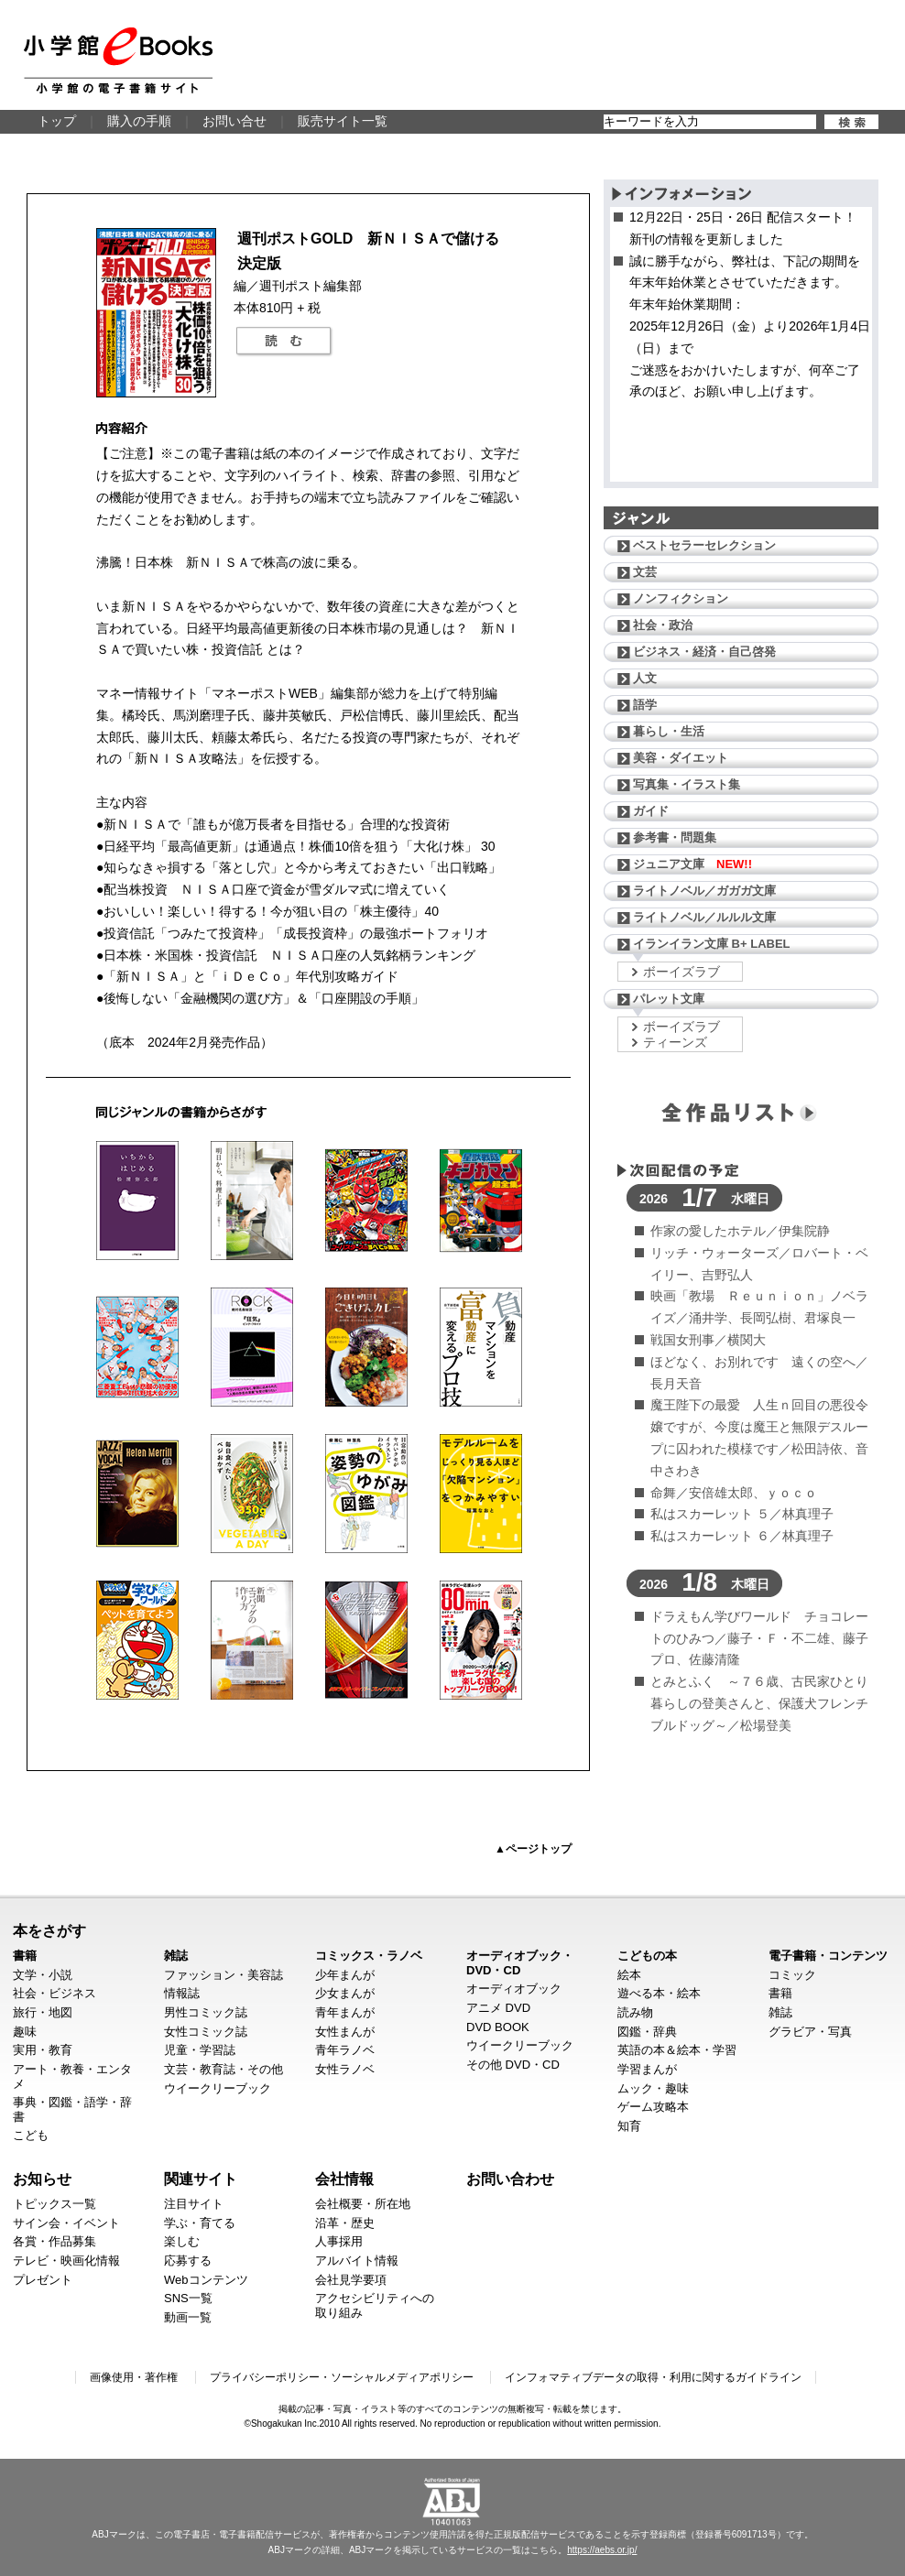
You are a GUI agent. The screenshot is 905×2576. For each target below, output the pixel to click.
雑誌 (176, 1955)
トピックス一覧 (54, 2204)
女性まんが (345, 2031)
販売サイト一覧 (342, 121)
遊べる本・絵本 (659, 1993)
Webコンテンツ (206, 2280)
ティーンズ (675, 1042)
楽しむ (182, 2241)
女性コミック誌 (205, 2031)
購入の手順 (139, 121)
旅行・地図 (42, 2012)
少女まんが (345, 1993)
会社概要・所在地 (362, 2204)
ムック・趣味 (653, 2088)
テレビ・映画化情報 (66, 2260)
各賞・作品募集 (54, 2241)
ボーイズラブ (681, 971)
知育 (629, 2126)
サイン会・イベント (66, 2223)
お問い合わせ (510, 2178)
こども (31, 2135)
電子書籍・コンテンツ (828, 1955)
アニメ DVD (498, 2008)
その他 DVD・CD (513, 2064)
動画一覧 (188, 2317)
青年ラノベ (345, 2050)
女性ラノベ (345, 2069)
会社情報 (344, 2178)
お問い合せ (234, 121)
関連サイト (200, 2178)
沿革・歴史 (345, 2223)
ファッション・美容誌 (223, 1975)
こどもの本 (647, 1955)
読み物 (635, 2012)
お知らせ (42, 2178)
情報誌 (182, 1993)
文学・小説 (42, 1975)
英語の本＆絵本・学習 (676, 2050)
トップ (57, 121)
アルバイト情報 (356, 2260)
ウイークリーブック (217, 2088)
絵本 (629, 1975)
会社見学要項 (351, 2280)
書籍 (25, 1955)
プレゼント (42, 2280)
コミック (792, 1975)
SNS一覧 (188, 2298)
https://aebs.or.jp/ (602, 2550)
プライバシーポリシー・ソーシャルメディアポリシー (342, 2377)
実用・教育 (42, 2050)
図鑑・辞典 (647, 2031)
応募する (188, 2260)
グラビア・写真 (810, 2031)
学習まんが (647, 2069)
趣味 (25, 2031)
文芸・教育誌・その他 (223, 2069)
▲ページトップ (533, 1848)
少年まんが (345, 1975)
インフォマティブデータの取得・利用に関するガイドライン (653, 2377)
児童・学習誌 (199, 2050)
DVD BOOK (497, 2027)
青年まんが (345, 2012)
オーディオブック (514, 1988)
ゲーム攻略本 (653, 2107)
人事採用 (339, 2241)
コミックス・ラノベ (368, 1955)
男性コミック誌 (205, 2012)
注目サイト (194, 2204)
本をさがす (49, 1930)
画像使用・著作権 (134, 2377)
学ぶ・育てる (199, 2223)
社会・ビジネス (54, 1993)
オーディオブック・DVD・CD (519, 1963)
